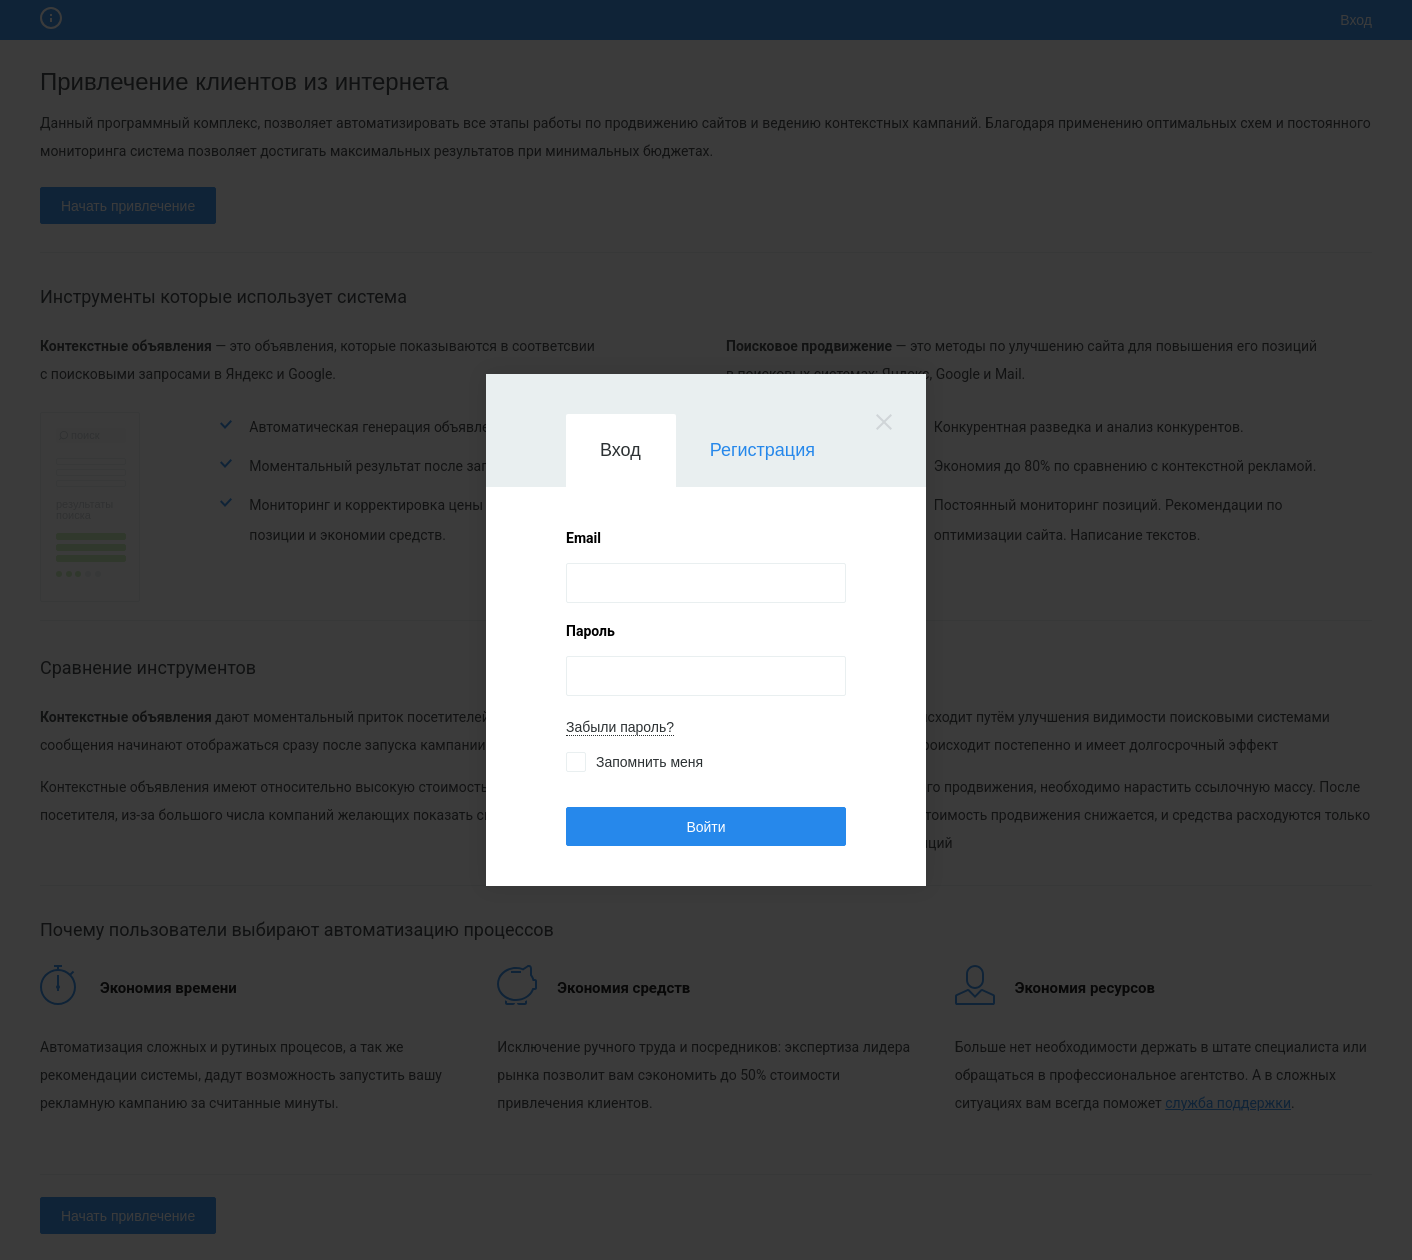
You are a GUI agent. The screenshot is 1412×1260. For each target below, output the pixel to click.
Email (583, 538)
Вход (620, 450)
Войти (705, 827)
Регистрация (762, 450)
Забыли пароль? (620, 727)
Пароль (590, 631)
